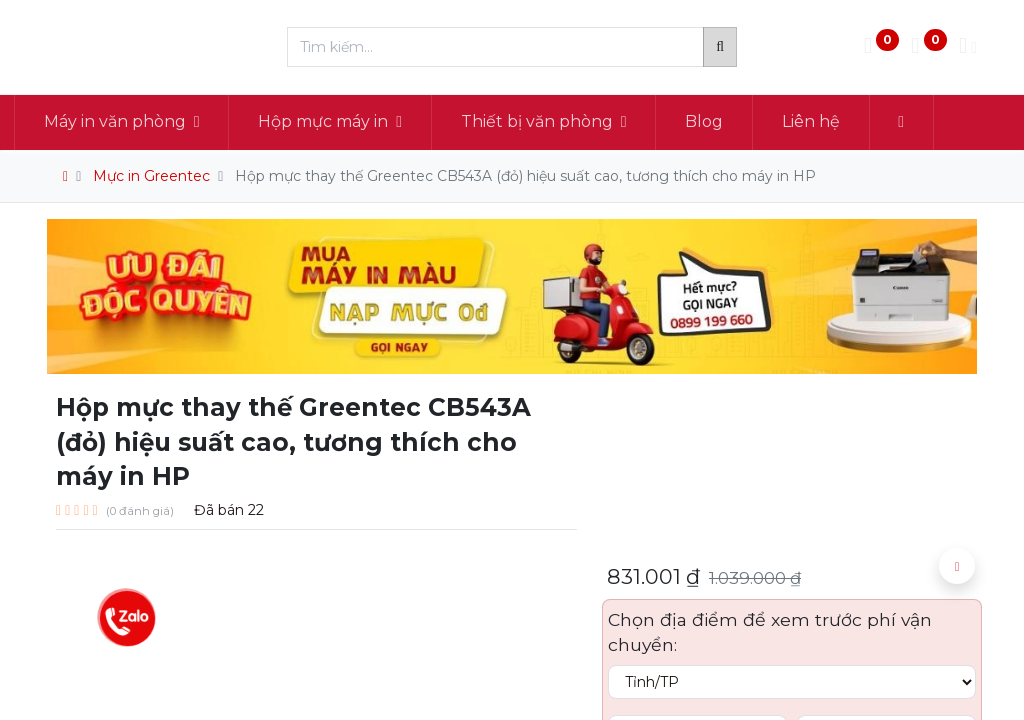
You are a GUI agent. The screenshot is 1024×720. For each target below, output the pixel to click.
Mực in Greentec (151, 176)
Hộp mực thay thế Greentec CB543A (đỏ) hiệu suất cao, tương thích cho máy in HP (525, 176)
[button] (934, 122)
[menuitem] (738, 122)
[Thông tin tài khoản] (968, 47)
